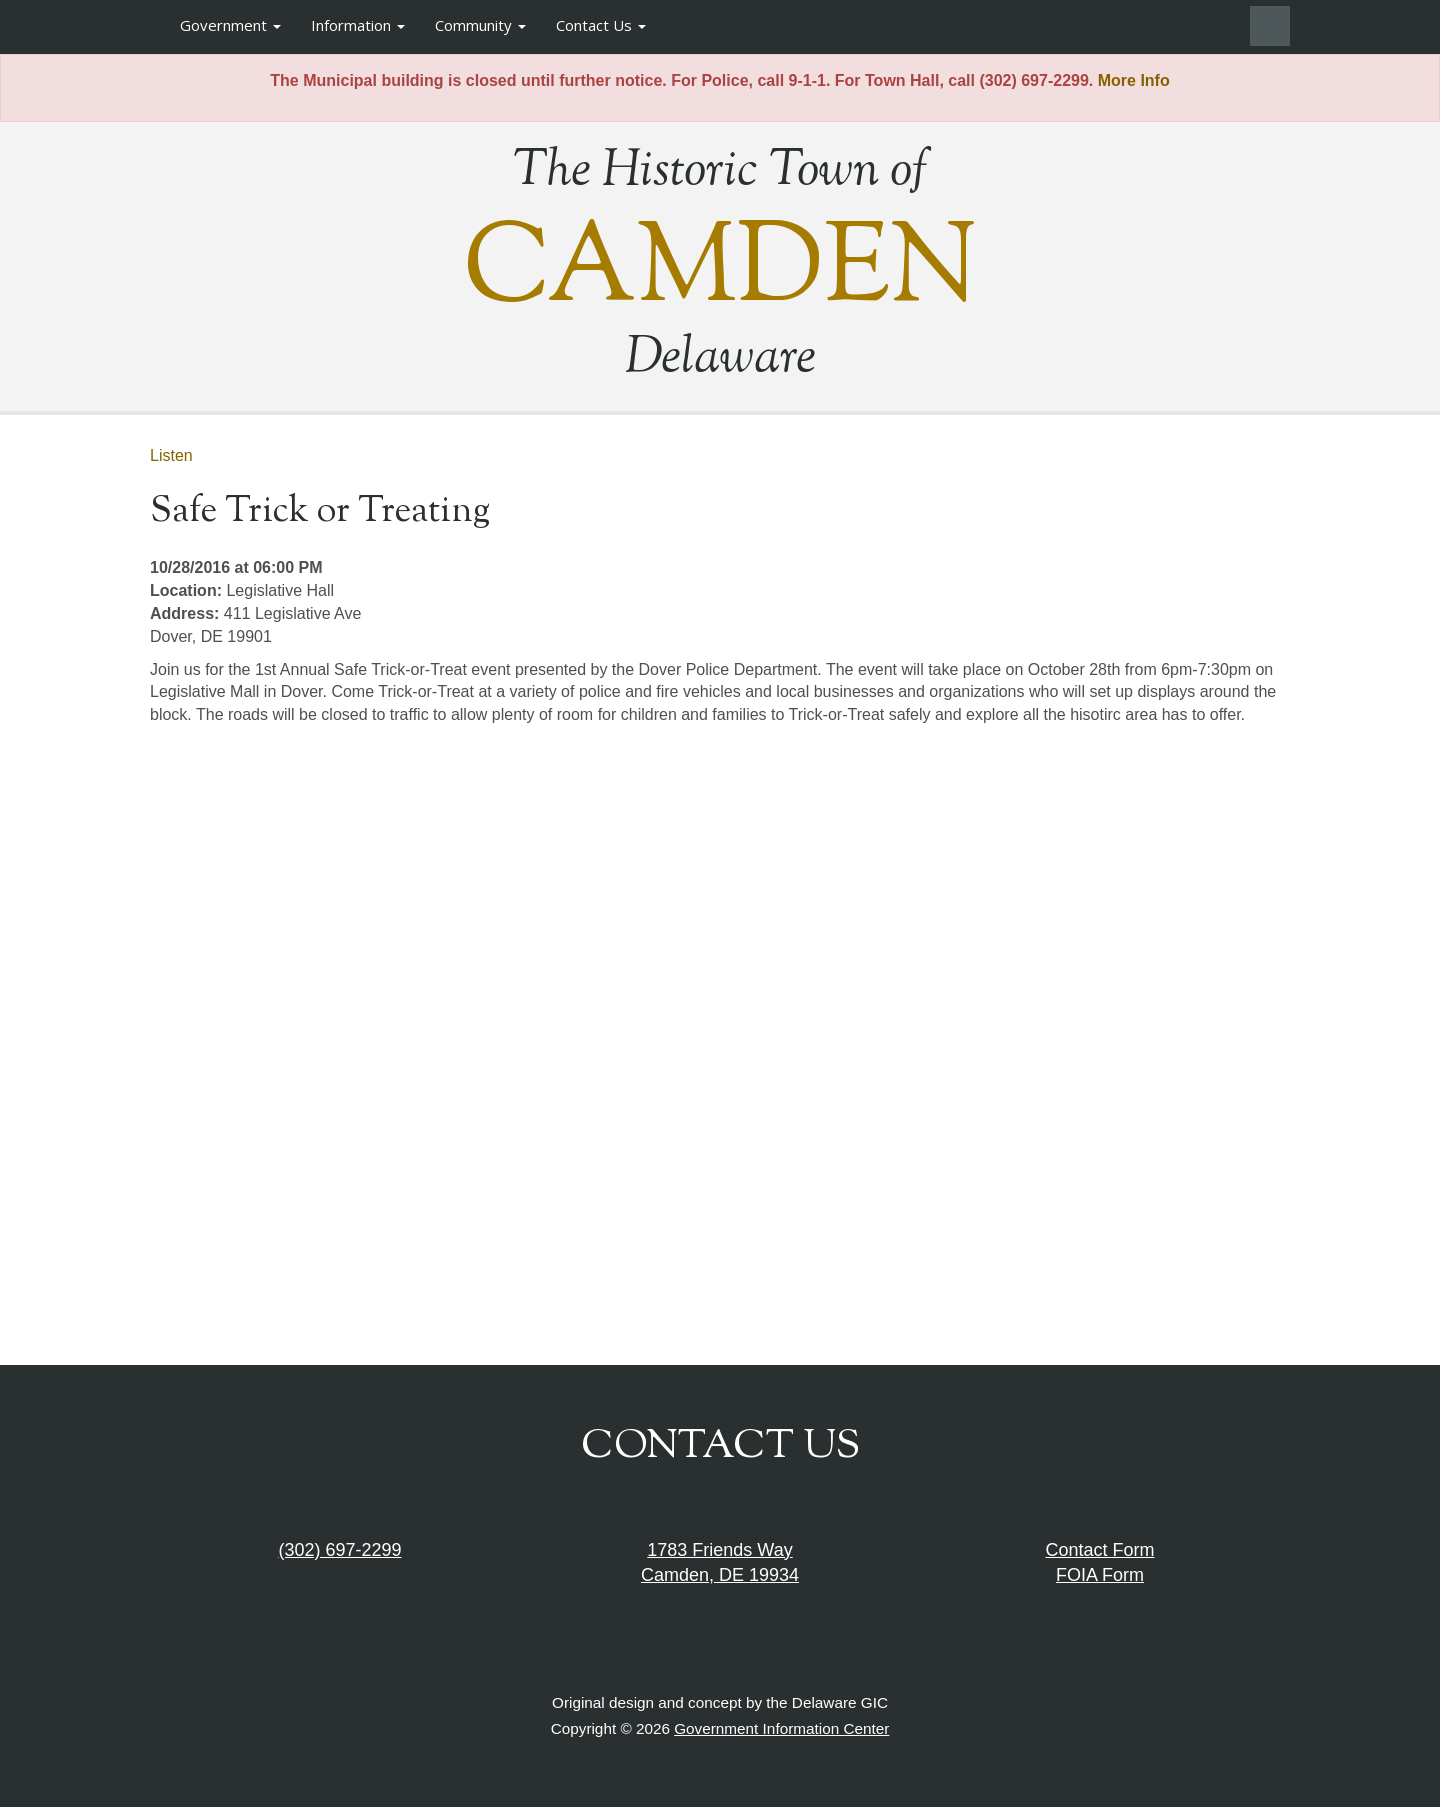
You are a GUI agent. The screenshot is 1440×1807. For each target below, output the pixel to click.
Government (230, 25)
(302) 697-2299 (339, 1550)
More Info (1134, 80)
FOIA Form (1100, 1575)
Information (358, 25)
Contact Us (601, 25)
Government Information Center (781, 1728)
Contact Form (1099, 1550)
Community (480, 25)
